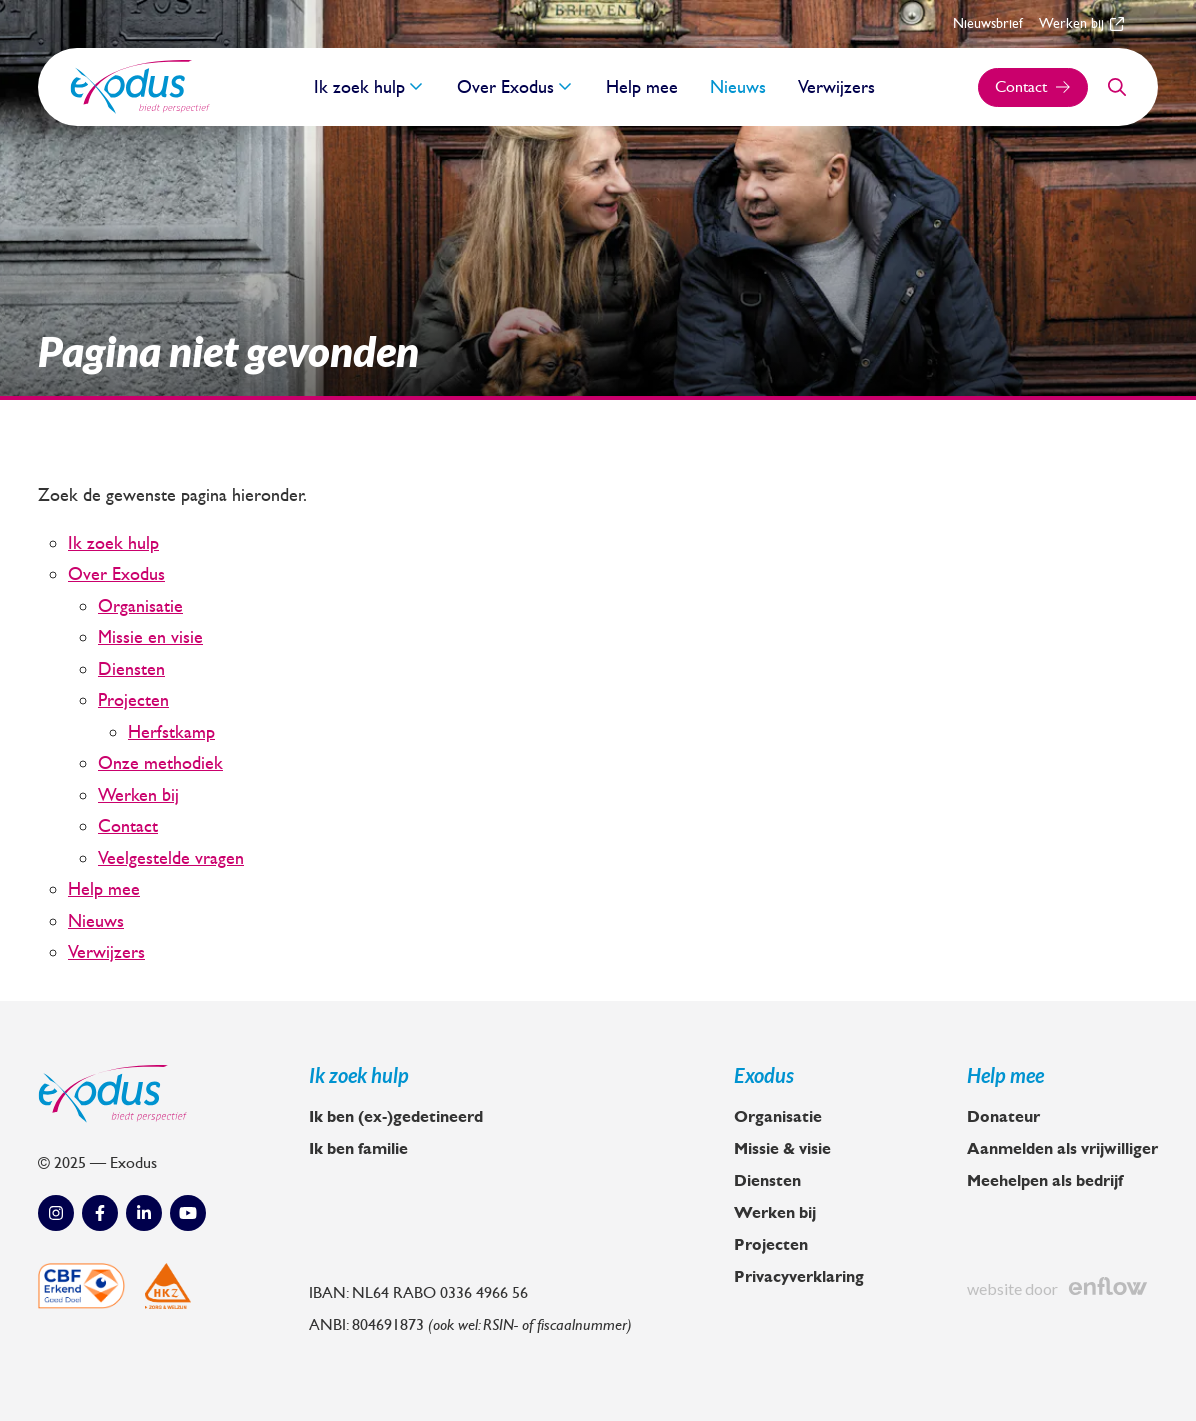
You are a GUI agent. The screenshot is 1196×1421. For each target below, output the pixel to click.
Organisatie (140, 606)
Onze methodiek (160, 763)
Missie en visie (150, 637)
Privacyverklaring (799, 1277)
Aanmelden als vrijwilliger (1062, 1149)
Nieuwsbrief (988, 23)
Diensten (131, 669)
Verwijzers (836, 87)
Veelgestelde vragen (171, 858)
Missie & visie (782, 1149)
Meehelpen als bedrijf (1045, 1181)
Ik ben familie (358, 1149)
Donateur (1003, 1117)
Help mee (642, 87)
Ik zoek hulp (359, 87)
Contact (128, 826)
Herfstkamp (171, 732)
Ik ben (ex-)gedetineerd (396, 1117)
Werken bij (1081, 23)
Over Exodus (505, 87)
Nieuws (738, 87)
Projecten (133, 700)
